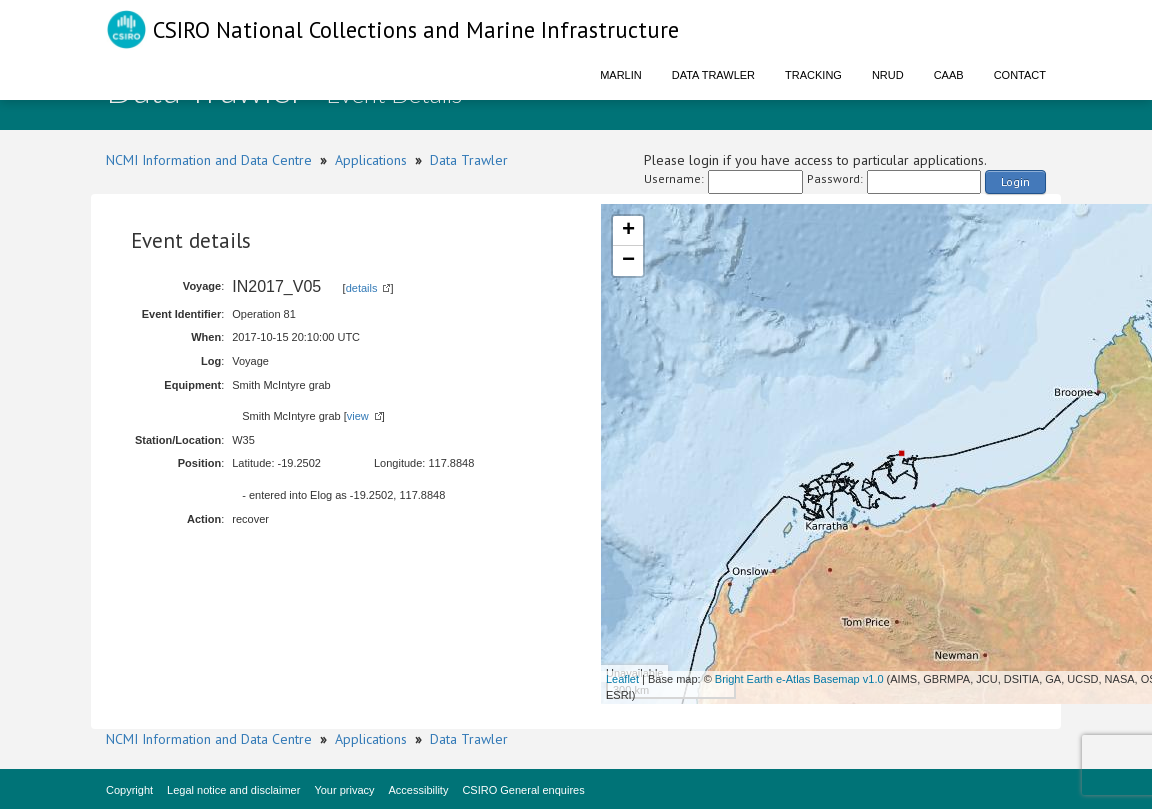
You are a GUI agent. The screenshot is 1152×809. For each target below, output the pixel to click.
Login (1015, 181)
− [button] (628, 261)
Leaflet (622, 679)
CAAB (949, 75)
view (358, 416)
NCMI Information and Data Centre (209, 160)
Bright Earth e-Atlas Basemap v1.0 (799, 679)
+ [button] (628, 231)
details (362, 288)
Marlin (621, 75)
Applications (371, 160)
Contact (1020, 75)
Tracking (813, 75)
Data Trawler (713, 75)
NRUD (888, 75)
